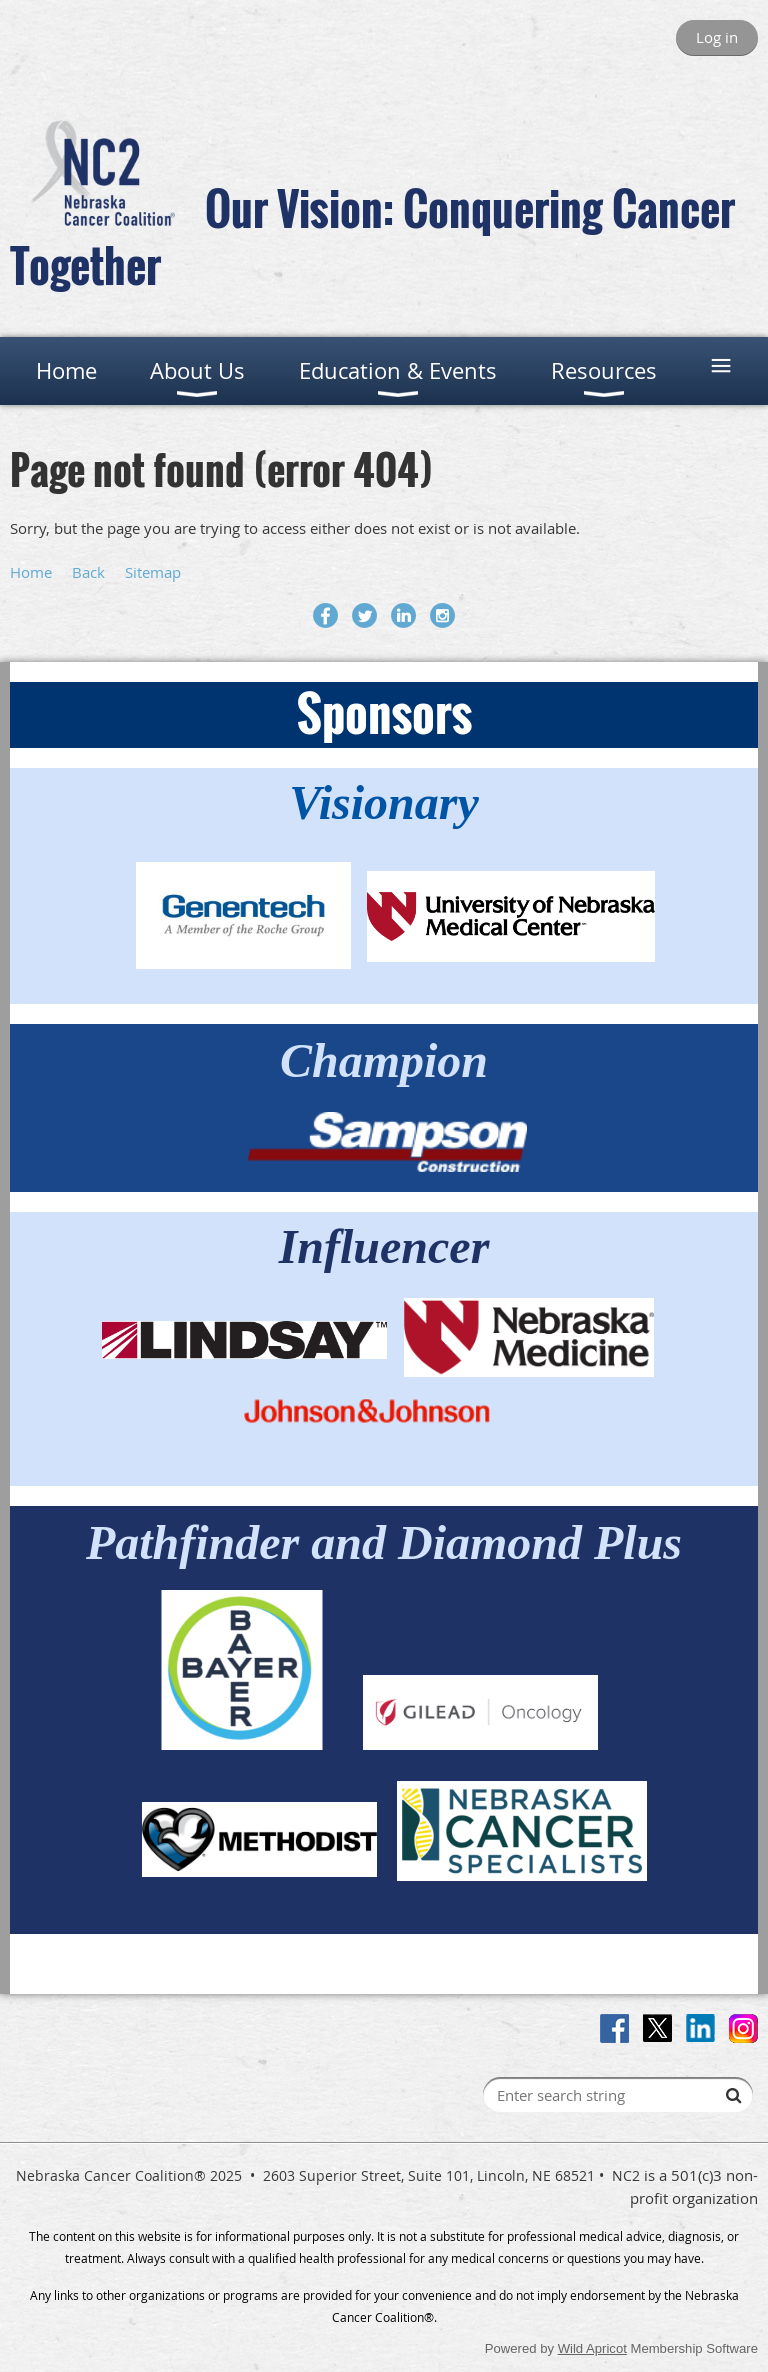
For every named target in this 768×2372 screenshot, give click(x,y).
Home (31, 572)
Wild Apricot (592, 2348)
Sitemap (153, 572)
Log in (717, 37)
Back (88, 572)
